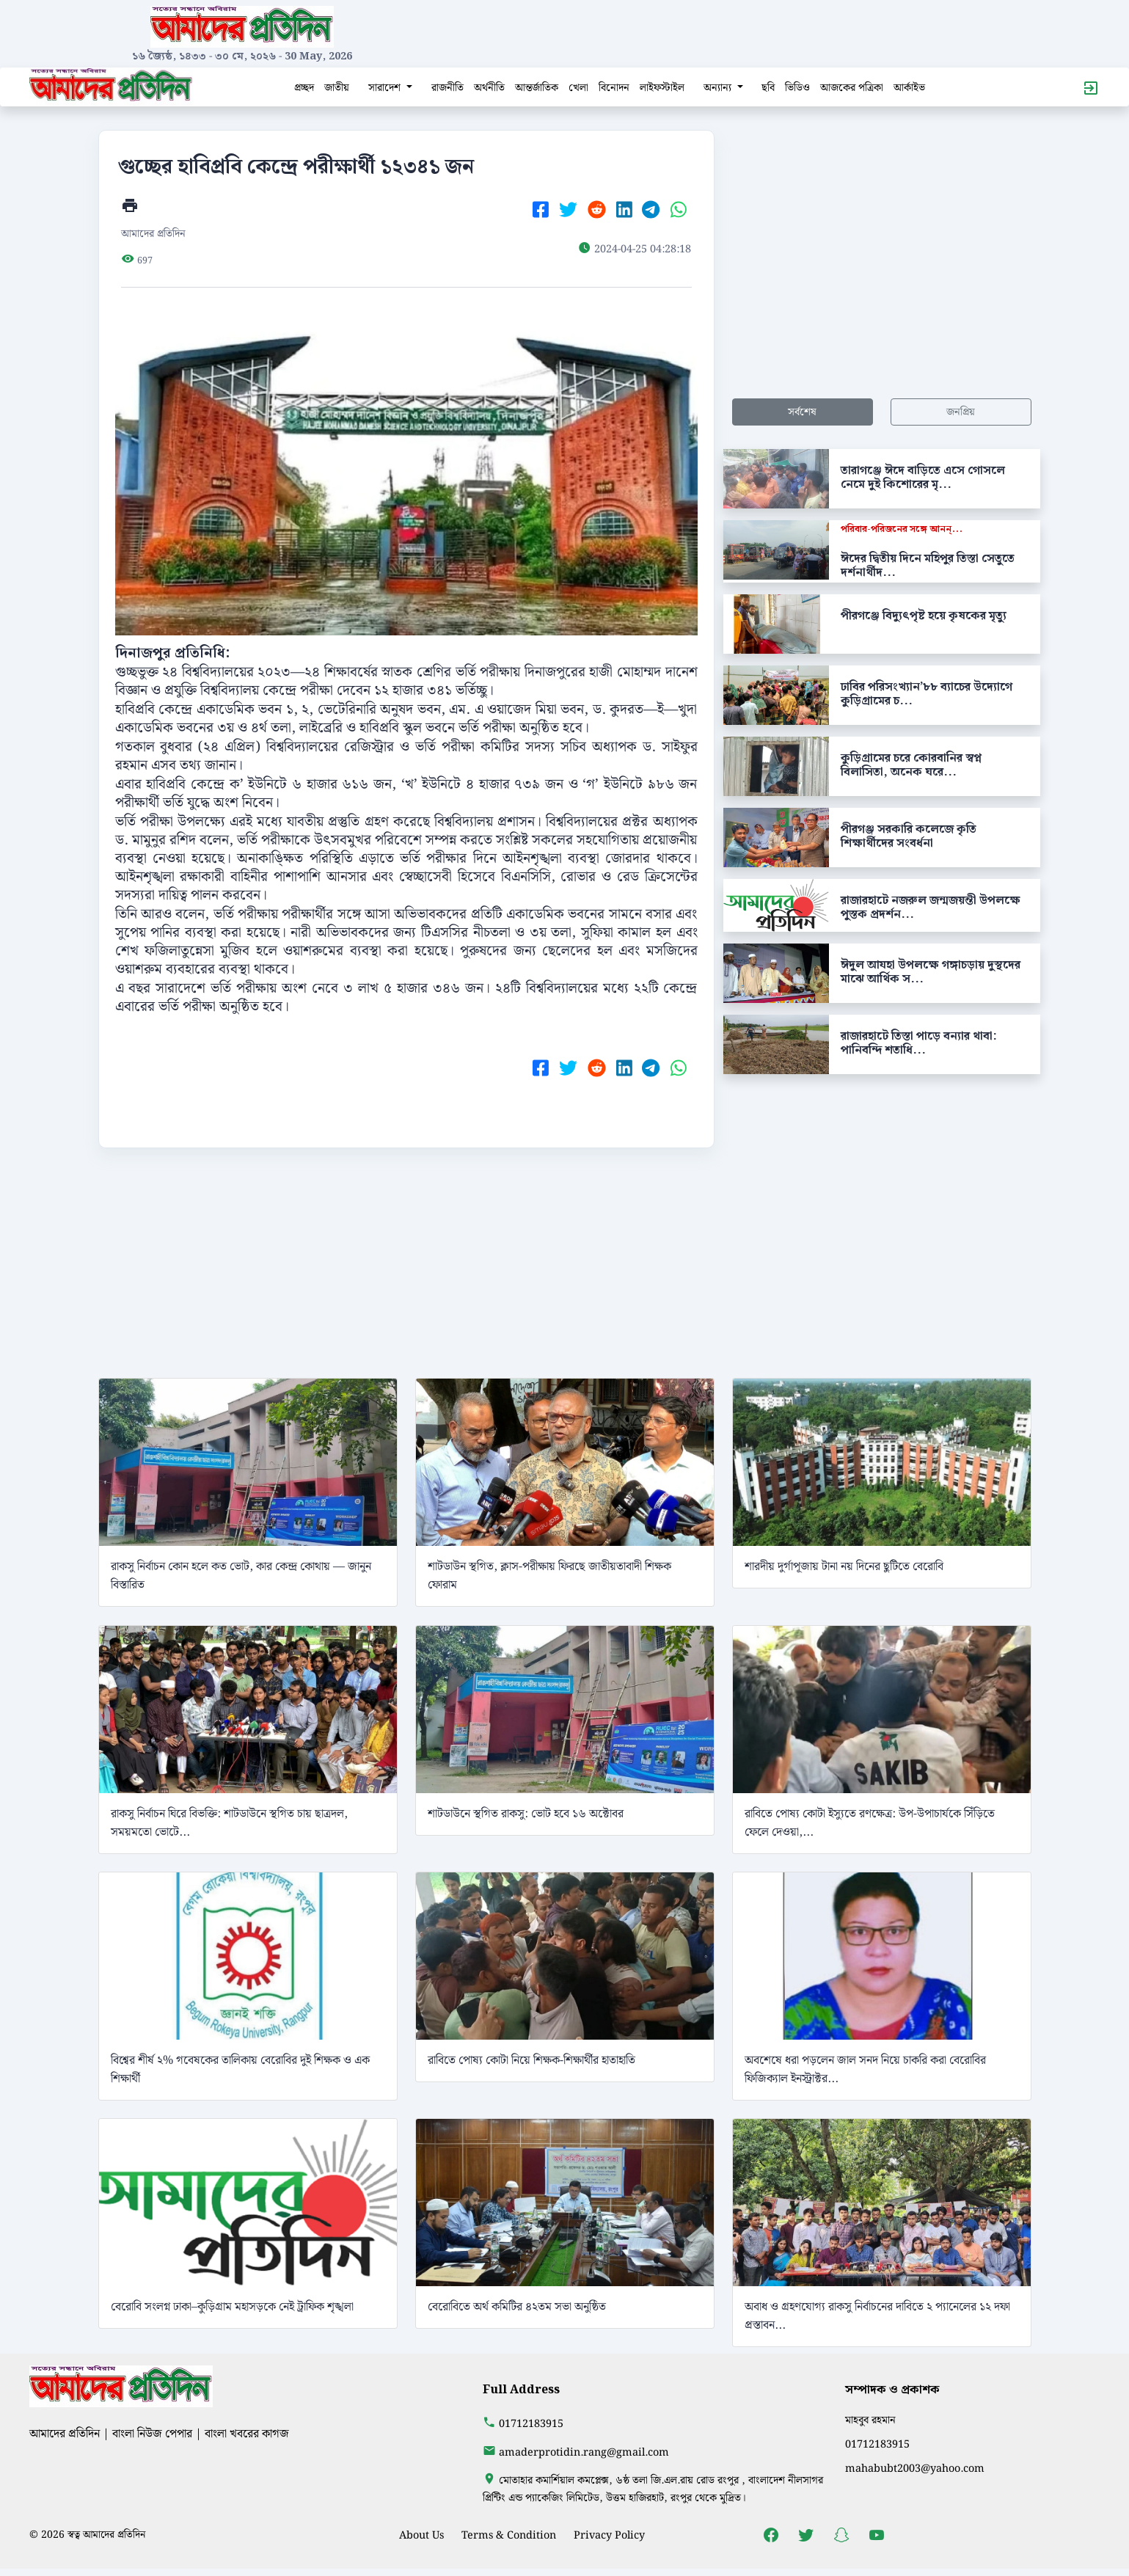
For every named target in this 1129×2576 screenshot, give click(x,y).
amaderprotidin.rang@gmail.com (584, 2452)
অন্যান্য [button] (719, 87)
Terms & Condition (508, 2535)
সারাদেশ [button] (385, 87)
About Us (421, 2535)
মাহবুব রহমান (870, 2420)
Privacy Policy (609, 2535)
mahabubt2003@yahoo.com (914, 2468)
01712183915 (531, 2423)
